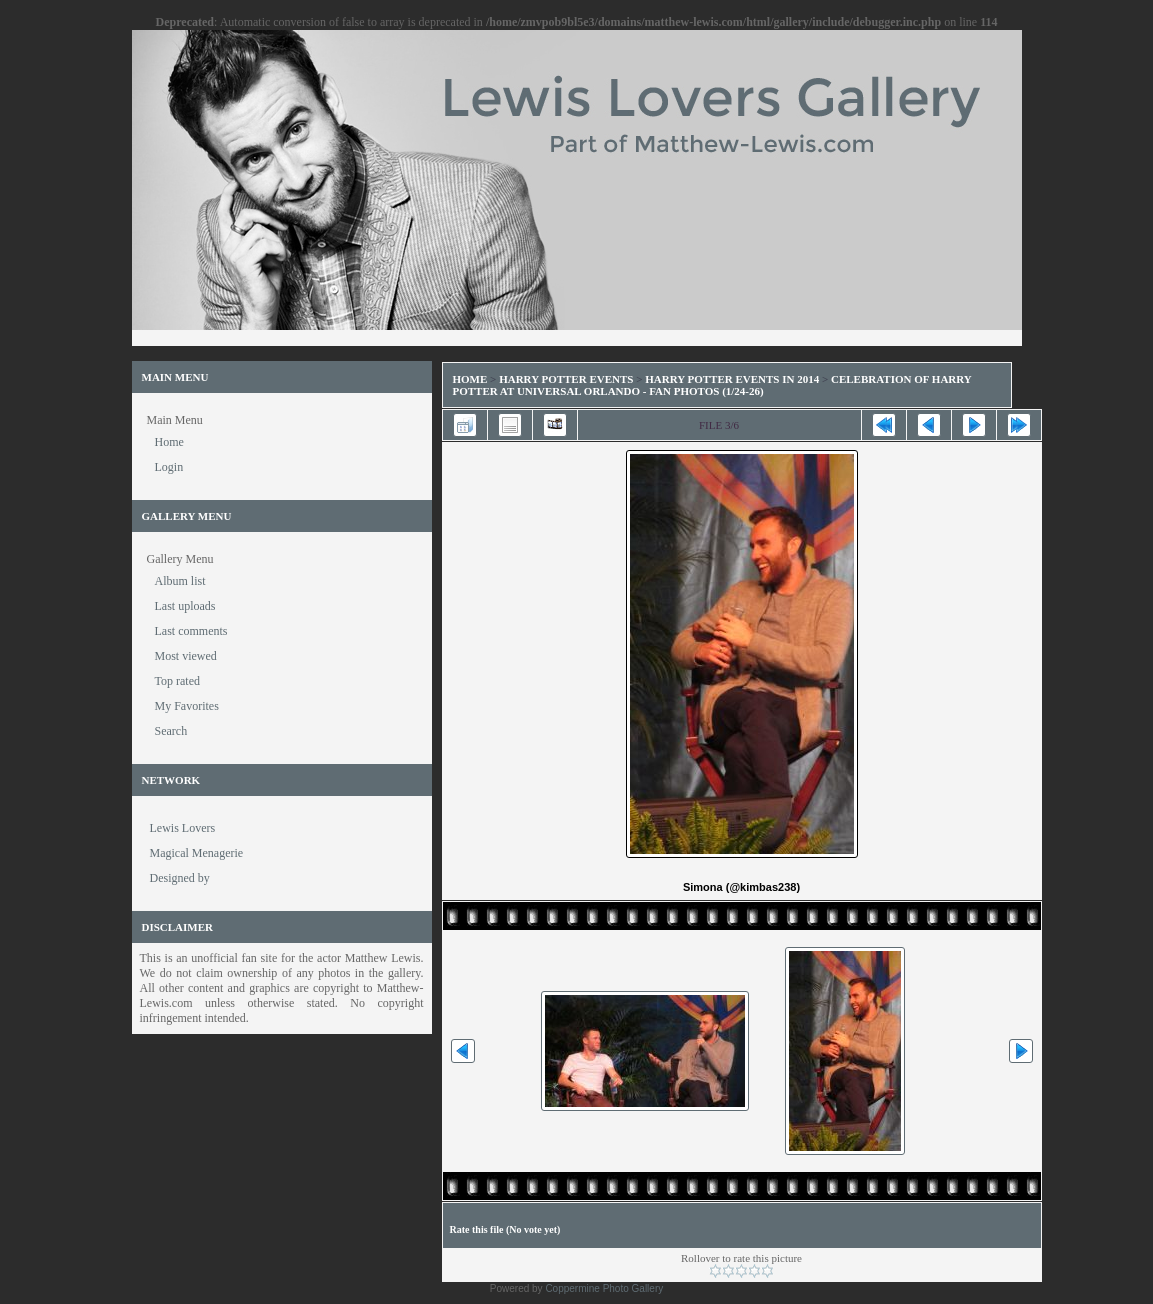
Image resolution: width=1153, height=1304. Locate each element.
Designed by (180, 878)
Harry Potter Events (566, 379)
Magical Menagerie (197, 853)
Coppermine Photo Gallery (604, 1288)
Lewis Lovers (183, 828)
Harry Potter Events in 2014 (732, 379)
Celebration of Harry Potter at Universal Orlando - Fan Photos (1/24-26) (712, 385)
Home (470, 379)
